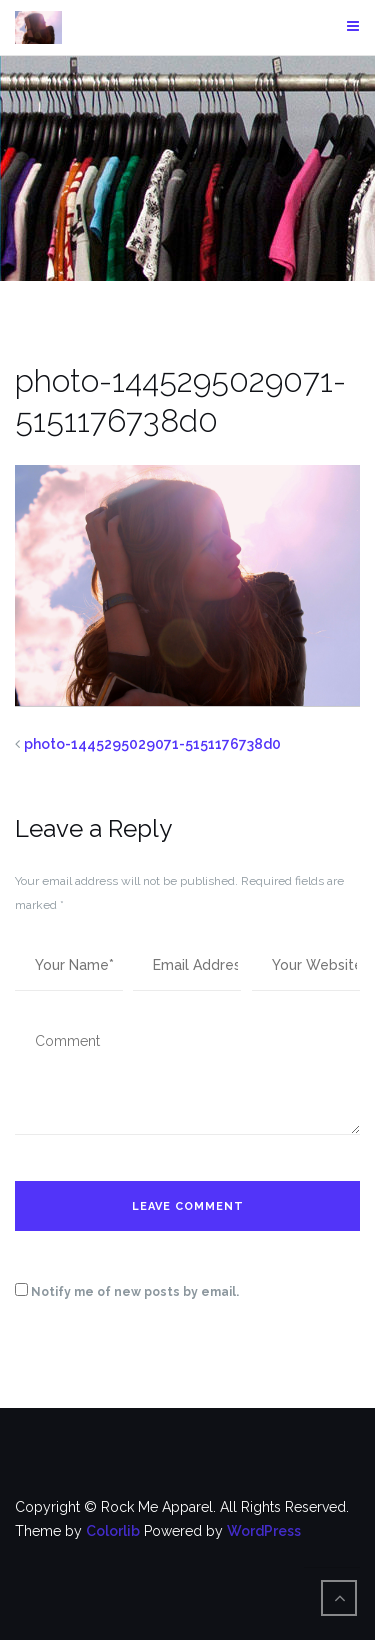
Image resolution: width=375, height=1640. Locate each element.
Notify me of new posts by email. (135, 1292)
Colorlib (113, 1531)
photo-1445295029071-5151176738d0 (152, 744)
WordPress (264, 1531)
